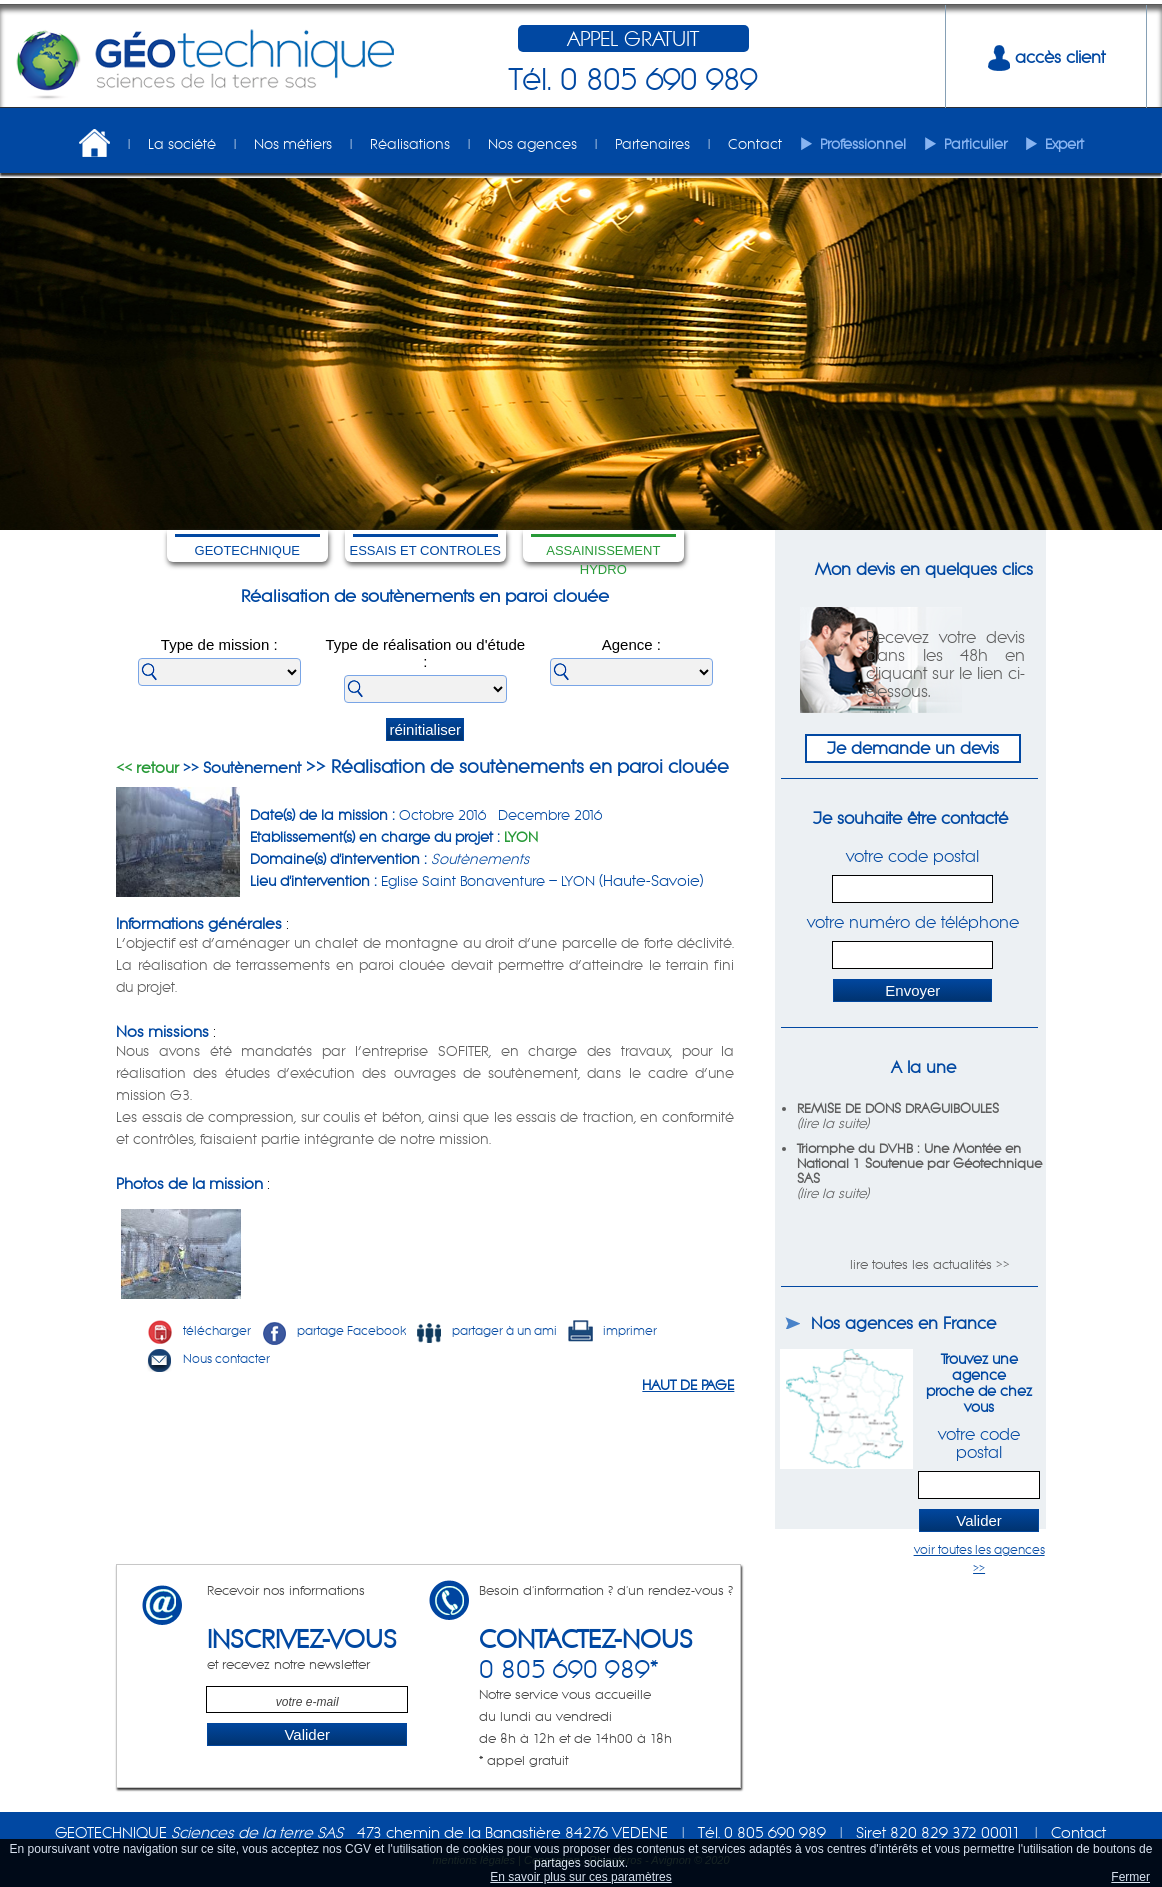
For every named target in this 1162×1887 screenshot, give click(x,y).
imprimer (612, 1330)
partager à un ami (486, 1330)
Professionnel (863, 144)
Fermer (1130, 1877)
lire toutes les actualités (921, 1264)
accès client (1046, 57)
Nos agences (532, 144)
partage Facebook (333, 1330)
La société (182, 144)
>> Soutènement (240, 767)
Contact (755, 144)
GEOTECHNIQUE (247, 550)
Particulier (975, 144)
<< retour (147, 767)
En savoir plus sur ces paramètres (580, 1877)
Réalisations (410, 144)
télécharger (199, 1330)
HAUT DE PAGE (688, 1385)
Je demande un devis (913, 748)
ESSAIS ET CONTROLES (425, 550)
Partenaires (652, 144)
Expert (1064, 144)
